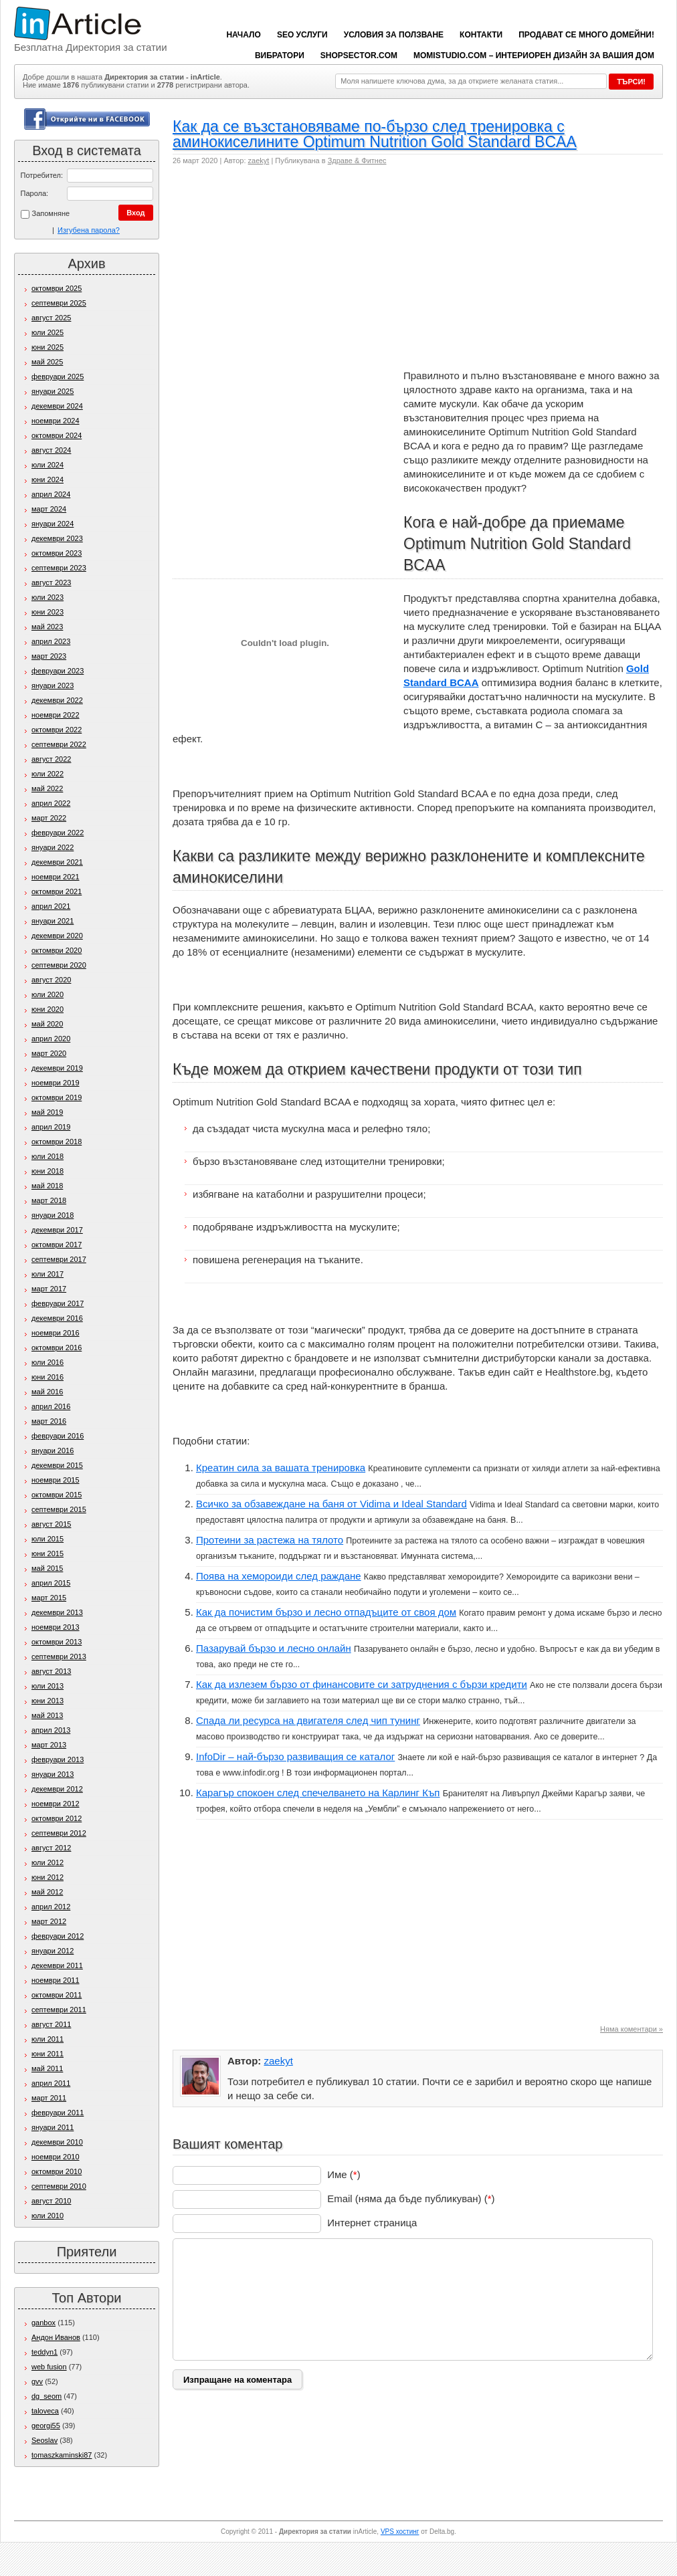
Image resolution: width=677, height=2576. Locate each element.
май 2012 (47, 1892)
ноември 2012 (55, 1804)
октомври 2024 (56, 435)
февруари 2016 (57, 1436)
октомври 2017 (56, 1245)
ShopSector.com (358, 55)
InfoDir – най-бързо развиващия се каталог (295, 1756)
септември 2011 (58, 2010)
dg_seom (46, 2396)
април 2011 (50, 2083)
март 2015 (48, 1598)
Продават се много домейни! (586, 34)
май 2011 (47, 2068)
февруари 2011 (57, 2113)
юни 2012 (47, 1877)
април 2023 (50, 641)
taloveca (45, 2411)
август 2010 (51, 2201)
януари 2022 (52, 847)
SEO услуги (302, 34)
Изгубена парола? (89, 230)
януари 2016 (52, 1450)
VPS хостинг (400, 2531)
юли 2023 (47, 597)
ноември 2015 (55, 1480)
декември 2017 (57, 1230)
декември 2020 (57, 936)
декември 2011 (57, 1965)
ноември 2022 (55, 715)
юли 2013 (47, 1686)
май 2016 (47, 1392)
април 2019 (50, 1127)
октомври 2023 (56, 553)
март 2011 (48, 2098)
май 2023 (47, 627)
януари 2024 (52, 524)
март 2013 (48, 1745)
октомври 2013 (56, 1642)
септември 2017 (58, 1259)
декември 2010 (57, 2142)
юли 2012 (47, 1862)
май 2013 (47, 1715)
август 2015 (51, 1524)
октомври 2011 (56, 1995)
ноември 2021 (55, 877)
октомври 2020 (56, 950)
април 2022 (50, 803)
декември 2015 (57, 1465)
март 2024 (48, 509)
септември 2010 (58, 2186)
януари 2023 (52, 685)
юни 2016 (47, 1377)
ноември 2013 (55, 1627)
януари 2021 (52, 921)
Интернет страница (372, 2222)
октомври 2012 (56, 1818)
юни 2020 (47, 1009)
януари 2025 (52, 391)
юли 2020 (47, 994)
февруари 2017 (57, 1303)
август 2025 (51, 318)
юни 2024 (47, 479)
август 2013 (51, 1671)
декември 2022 (57, 700)
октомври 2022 (56, 730)
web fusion (49, 2367)
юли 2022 (47, 774)
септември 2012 (58, 1833)
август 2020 (51, 980)
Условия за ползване (394, 34)
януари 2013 (52, 1774)
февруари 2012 (57, 1936)
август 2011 (51, 2024)
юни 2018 (47, 1171)
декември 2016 (57, 1318)
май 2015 (47, 1568)
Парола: (35, 193)
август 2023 (51, 582)
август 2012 (51, 1848)
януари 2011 (52, 2127)
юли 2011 (47, 2039)
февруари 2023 (57, 671)
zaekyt (259, 160)
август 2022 (51, 759)
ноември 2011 (55, 1980)
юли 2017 (47, 1274)
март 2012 (48, 1921)
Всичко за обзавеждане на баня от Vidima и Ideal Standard (331, 1503)
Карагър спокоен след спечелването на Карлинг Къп (318, 1792)
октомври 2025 (56, 288)
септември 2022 (58, 744)
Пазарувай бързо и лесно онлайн (273, 1648)
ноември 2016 (55, 1333)
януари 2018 (52, 1215)
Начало (243, 34)
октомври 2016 (56, 1348)
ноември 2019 (55, 1083)
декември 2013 (57, 1612)
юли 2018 (47, 1156)
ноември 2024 (55, 421)
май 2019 (47, 1112)
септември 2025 (58, 303)
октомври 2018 (56, 1142)
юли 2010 (47, 2216)
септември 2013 (58, 1656)
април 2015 (50, 1583)
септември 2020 (58, 965)
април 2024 (50, 494)
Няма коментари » (631, 2029)
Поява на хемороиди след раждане (278, 1576)
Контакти (481, 34)
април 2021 (50, 906)
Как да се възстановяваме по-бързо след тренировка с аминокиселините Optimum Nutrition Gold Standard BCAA (375, 134)
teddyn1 (44, 2352)
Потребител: (42, 175)
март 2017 (48, 1289)
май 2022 (47, 788)
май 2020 (47, 1024)
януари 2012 (52, 1951)
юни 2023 (47, 612)
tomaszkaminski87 (61, 2455)
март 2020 (48, 1053)
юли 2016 (47, 1362)
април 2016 (50, 1406)
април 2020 (50, 1039)
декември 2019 (57, 1068)
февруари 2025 (57, 376)
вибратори (279, 55)
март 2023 (48, 656)
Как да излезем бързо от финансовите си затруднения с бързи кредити (361, 1684)
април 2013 (50, 1730)
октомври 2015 (56, 1495)
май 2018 (47, 1186)
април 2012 (50, 1907)
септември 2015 (58, 1509)
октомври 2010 (56, 2171)
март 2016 (48, 1421)
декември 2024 (57, 406)
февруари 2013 (57, 1759)
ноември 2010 (55, 2157)
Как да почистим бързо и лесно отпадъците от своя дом (326, 1612)
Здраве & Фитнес (357, 160)
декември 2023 (57, 538)
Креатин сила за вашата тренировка (280, 1467)
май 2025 (47, 362)
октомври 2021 (56, 891)
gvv (37, 2381)
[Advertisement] (306, 271)
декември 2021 (57, 862)
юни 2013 (47, 1701)
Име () (343, 2174)
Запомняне (45, 214)
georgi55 (45, 2426)
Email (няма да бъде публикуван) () (410, 2198)
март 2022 (48, 818)
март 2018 (48, 1200)
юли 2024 (47, 465)
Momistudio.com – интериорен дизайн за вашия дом (533, 55)
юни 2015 (47, 1553)
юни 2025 (47, 347)
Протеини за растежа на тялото (269, 1539)
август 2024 (51, 450)
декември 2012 (57, 1789)
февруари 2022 (57, 833)
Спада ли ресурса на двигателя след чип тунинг (308, 1720)
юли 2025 (47, 332)
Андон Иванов (55, 2337)
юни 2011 (47, 2054)
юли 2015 (47, 1539)
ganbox (43, 2323)
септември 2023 (58, 568)
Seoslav (44, 2440)
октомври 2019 (56, 1097)
